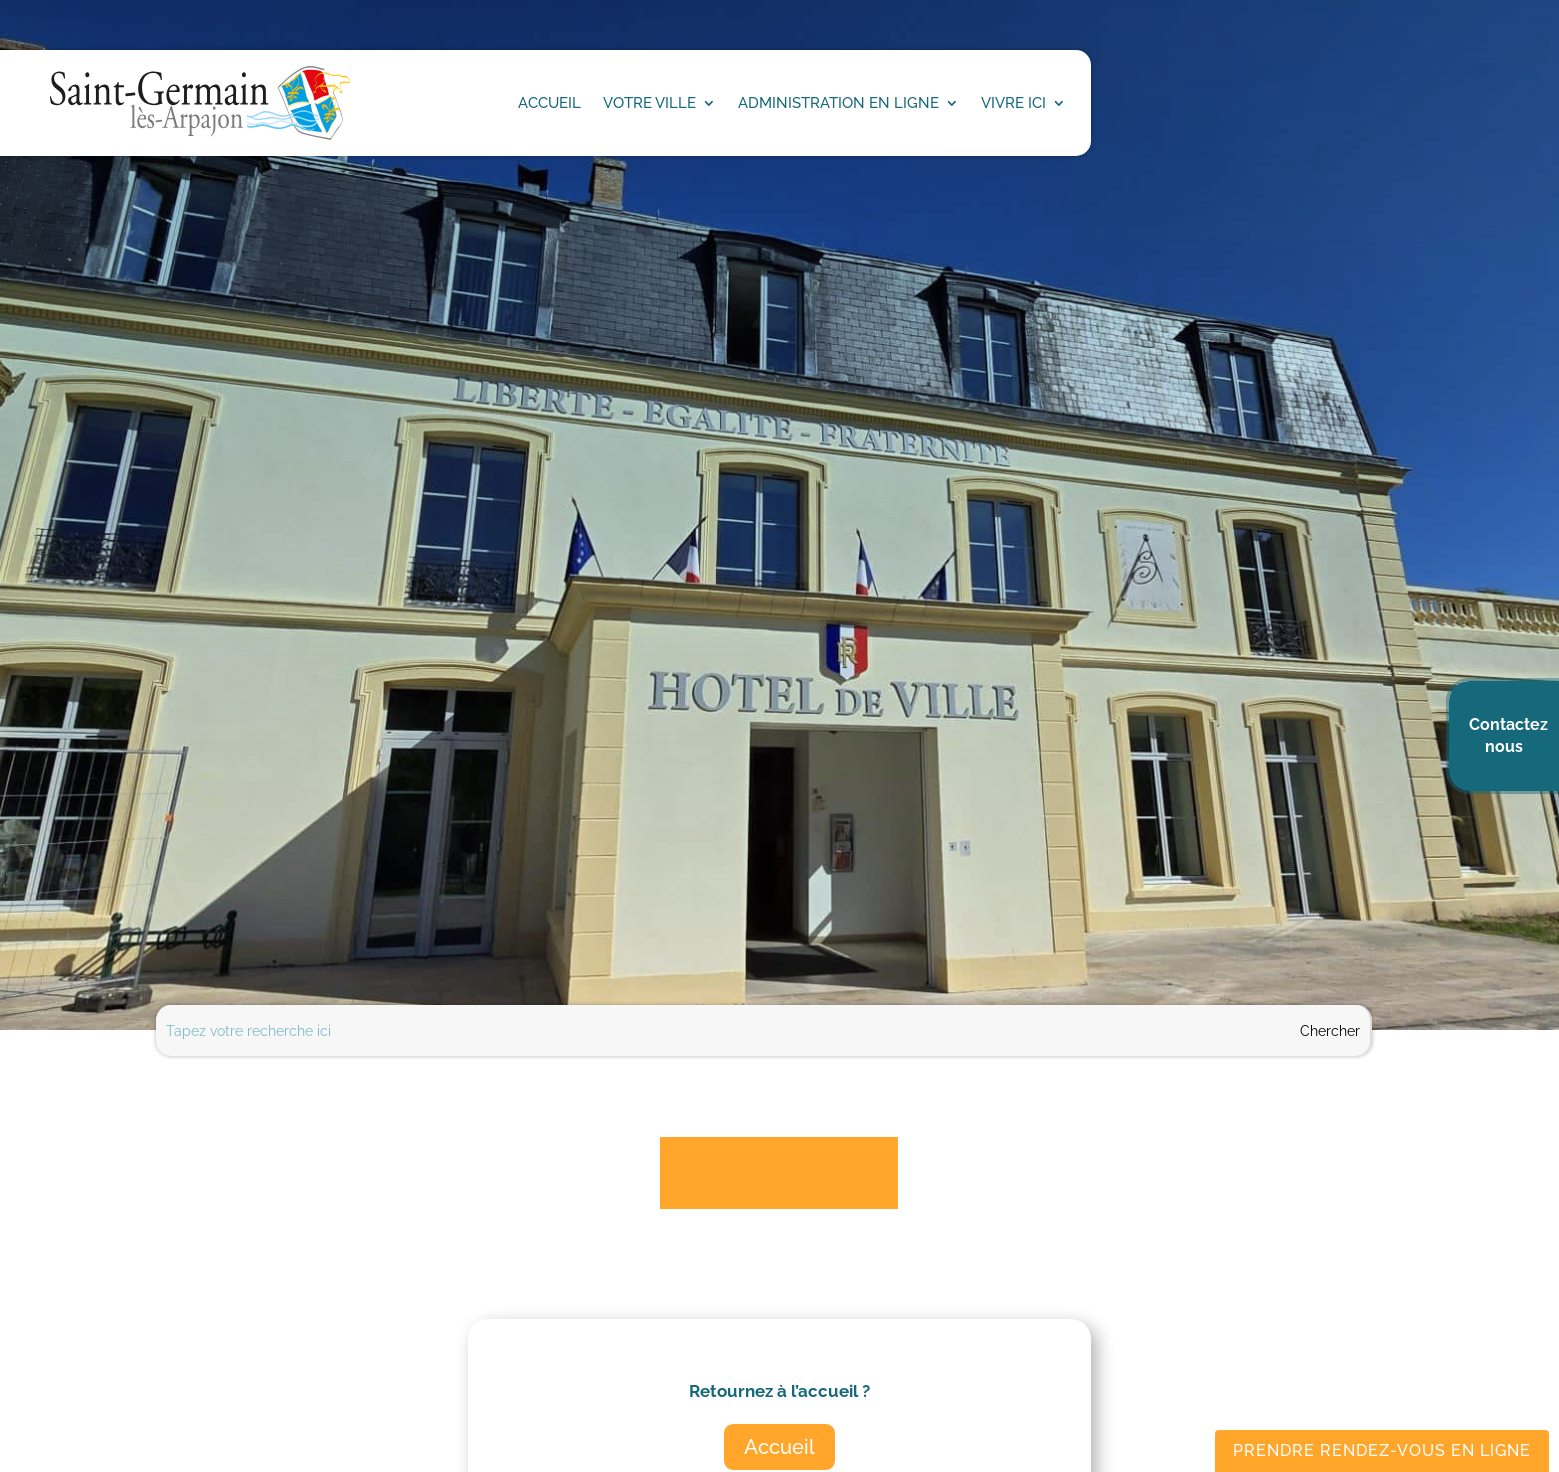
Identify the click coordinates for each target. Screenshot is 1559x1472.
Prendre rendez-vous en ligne (1382, 1450)
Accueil (779, 1447)
